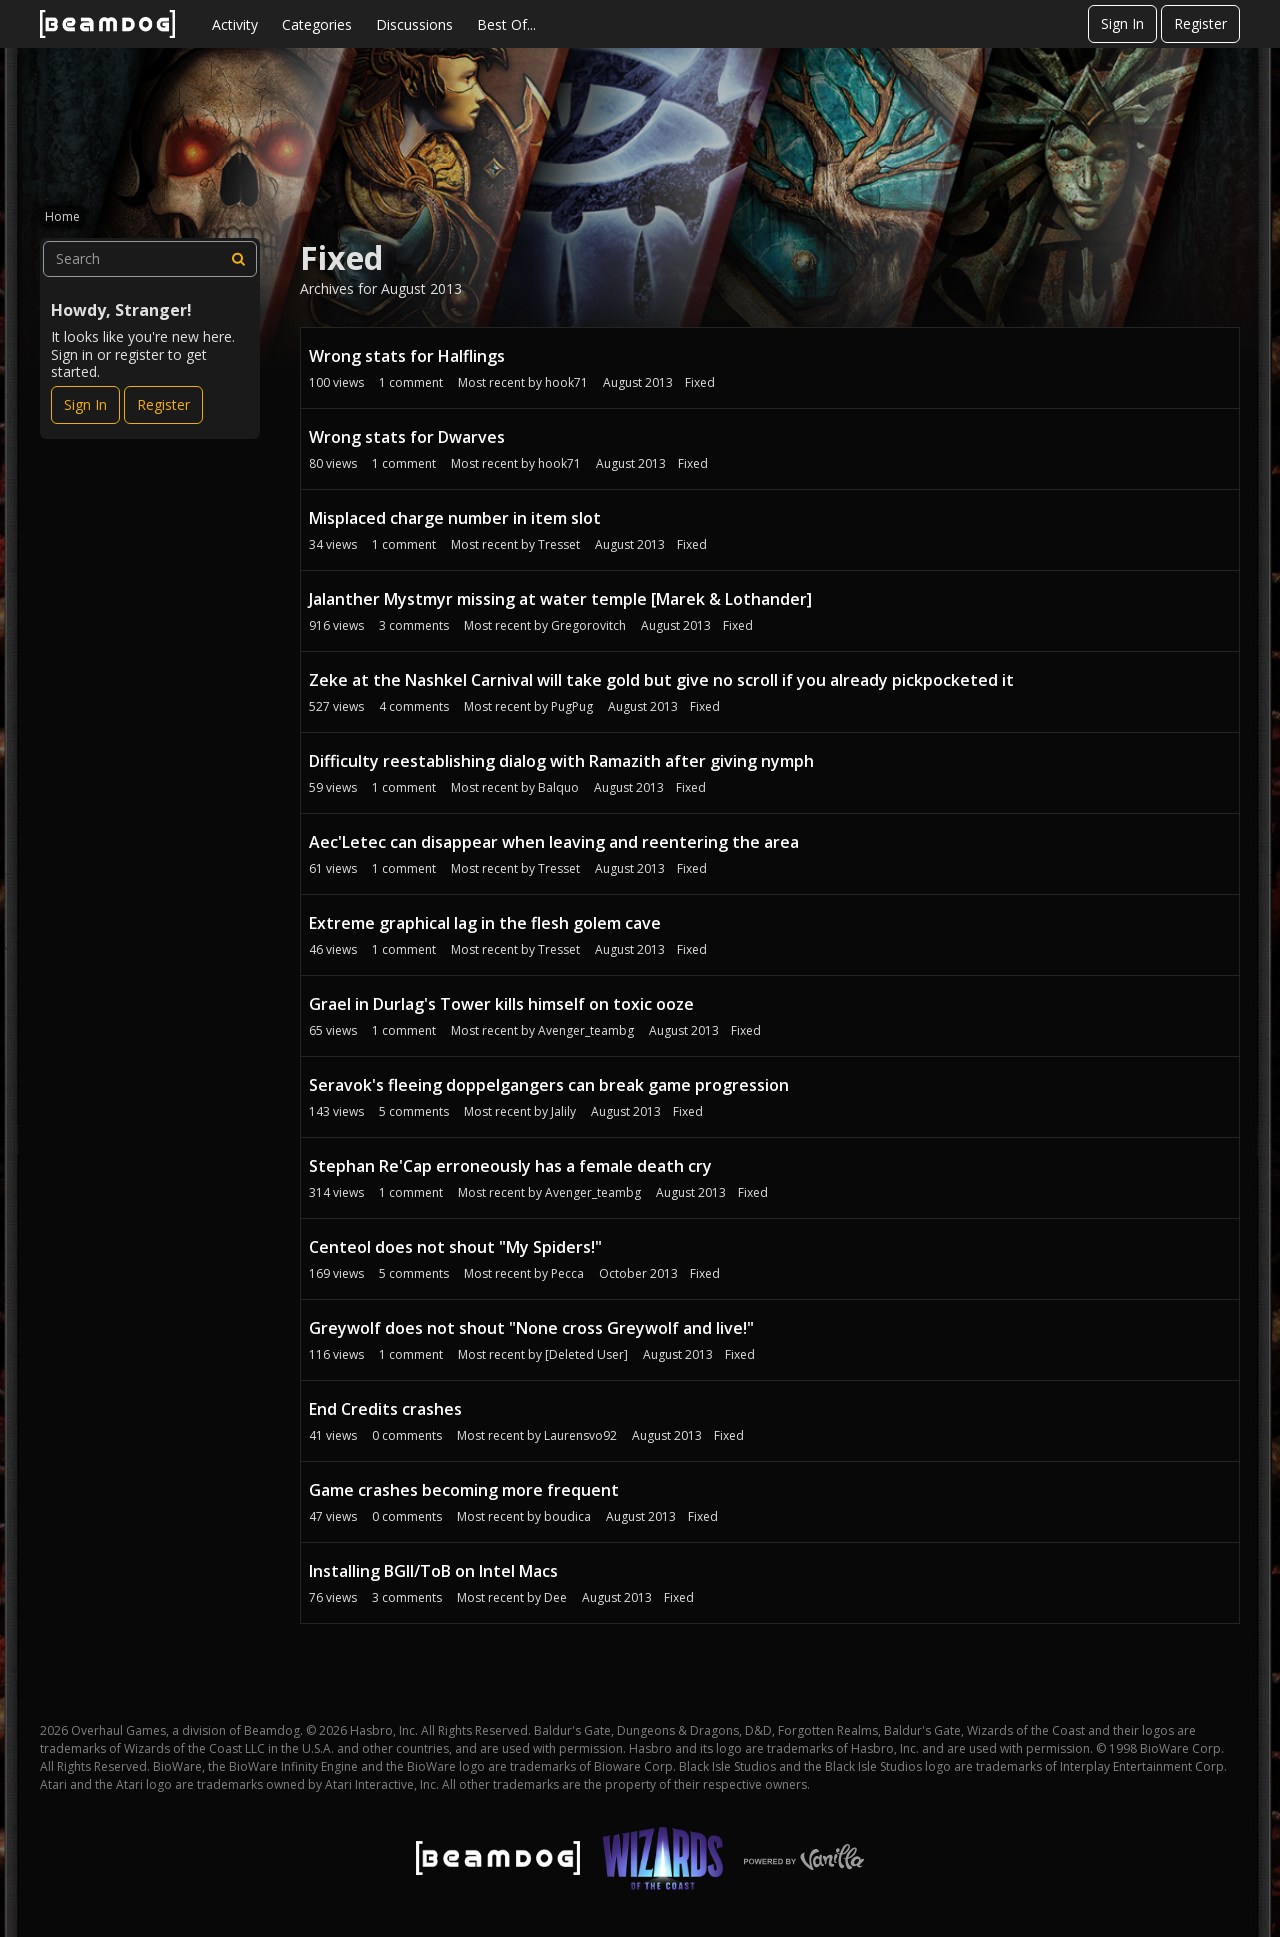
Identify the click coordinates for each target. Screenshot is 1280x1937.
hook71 (566, 382)
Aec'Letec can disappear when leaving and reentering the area (554, 842)
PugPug (572, 706)
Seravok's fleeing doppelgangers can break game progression (549, 1085)
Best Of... (506, 24)
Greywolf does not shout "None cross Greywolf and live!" (531, 1328)
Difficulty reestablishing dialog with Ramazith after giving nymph (561, 761)
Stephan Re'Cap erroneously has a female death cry (510, 1166)
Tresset (559, 544)
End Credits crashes (385, 1409)
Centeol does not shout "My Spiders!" (455, 1247)
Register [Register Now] (163, 404)
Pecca (567, 1273)
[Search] (239, 259)
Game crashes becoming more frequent (464, 1490)
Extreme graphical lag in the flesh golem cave (485, 923)
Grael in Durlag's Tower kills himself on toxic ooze (501, 1004)
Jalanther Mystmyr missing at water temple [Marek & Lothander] (560, 599)
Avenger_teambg (586, 1030)
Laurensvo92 (580, 1435)
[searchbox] (150, 259)
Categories (317, 24)
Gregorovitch (588, 625)
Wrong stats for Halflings (407, 356)
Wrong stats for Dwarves (407, 437)
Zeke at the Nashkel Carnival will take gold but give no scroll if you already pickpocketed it (661, 680)
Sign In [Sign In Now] (85, 404)
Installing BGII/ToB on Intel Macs (433, 1571)
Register (1200, 23)
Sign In (1122, 23)
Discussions (414, 24)
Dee (555, 1597)
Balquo (558, 787)
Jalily (563, 1111)
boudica (567, 1516)
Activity (235, 24)
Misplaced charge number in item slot (455, 518)
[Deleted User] (586, 1354)
